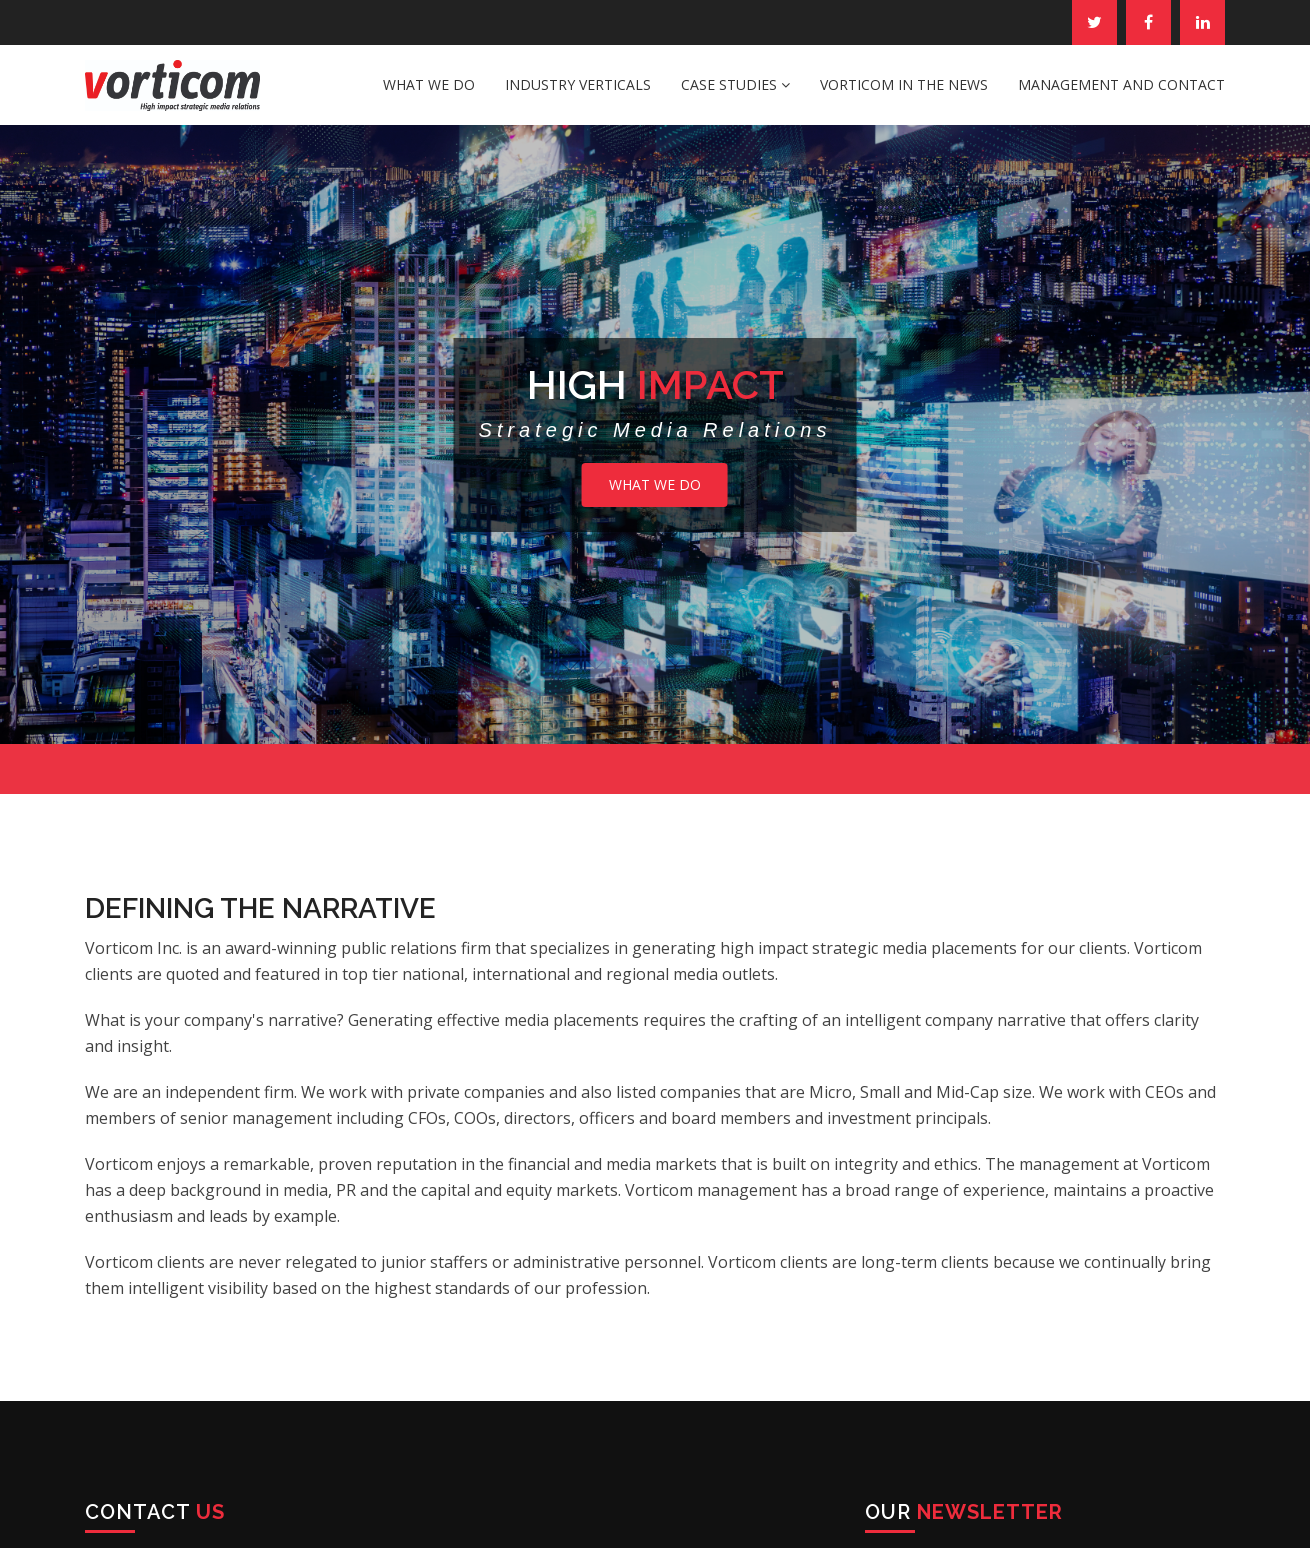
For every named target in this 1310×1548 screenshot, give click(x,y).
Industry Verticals (578, 84)
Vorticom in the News (904, 84)
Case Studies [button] (735, 84)
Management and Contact (1121, 84)
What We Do (429, 84)
